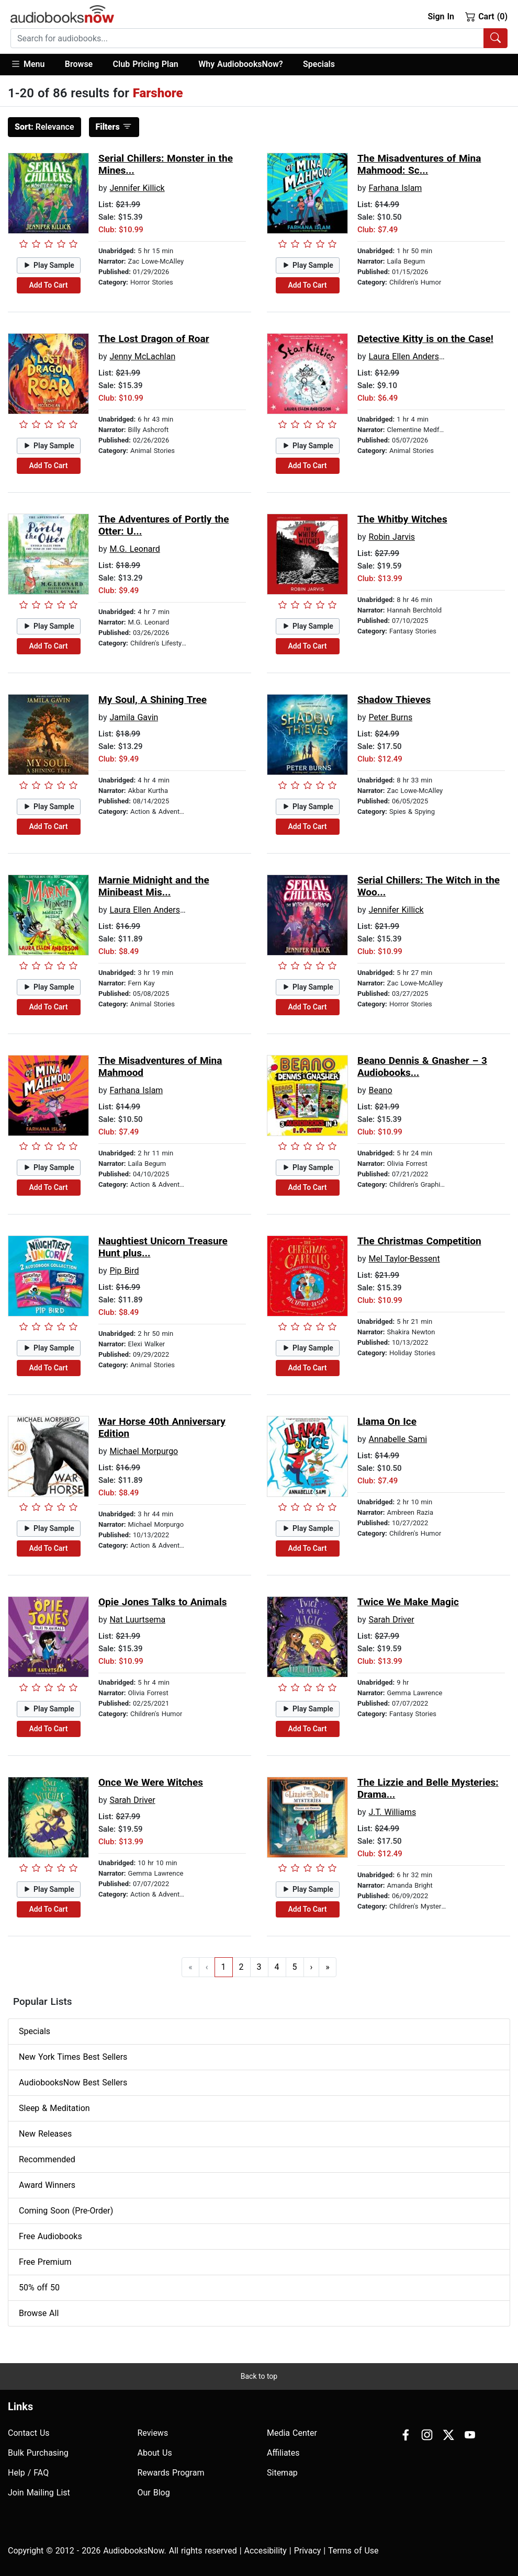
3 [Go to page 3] (259, 1967)
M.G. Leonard (134, 549)
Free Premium (45, 2262)
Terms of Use (353, 2551)
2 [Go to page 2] (241, 1967)
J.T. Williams (392, 1812)
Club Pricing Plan (145, 64)
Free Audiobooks (50, 2236)
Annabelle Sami (397, 1439)
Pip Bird (124, 1271)
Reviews (153, 2433)
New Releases (45, 2134)
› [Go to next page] (311, 1967)
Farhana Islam (395, 188)
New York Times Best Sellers (73, 2057)
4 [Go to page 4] (277, 1967)
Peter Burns (390, 717)
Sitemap (282, 2473)
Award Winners (47, 2185)
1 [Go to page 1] (223, 1967)
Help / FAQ (28, 2473)
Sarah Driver (391, 1620)
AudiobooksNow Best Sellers (73, 2082)
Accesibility (265, 2551)
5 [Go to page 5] (294, 1967)
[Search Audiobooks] (495, 38)
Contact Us (29, 2433)
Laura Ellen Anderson (408, 356)
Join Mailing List (39, 2493)
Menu (27, 64)
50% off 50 (39, 2288)
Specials (319, 64)
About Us (155, 2453)
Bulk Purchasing (38, 2453)
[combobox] (259, 38)
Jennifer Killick (136, 188)
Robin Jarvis (391, 537)
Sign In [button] (440, 16)
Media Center (292, 2433)
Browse (79, 64)
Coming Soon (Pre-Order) (66, 2211)
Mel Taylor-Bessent (404, 1259)
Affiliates (283, 2453)
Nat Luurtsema (137, 1620)
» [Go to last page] (327, 1967)
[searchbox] (247, 38)
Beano (380, 1090)
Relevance (44, 127)
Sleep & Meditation (54, 2108)
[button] (32, 64)
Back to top (259, 2376)
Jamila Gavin (133, 717)
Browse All (39, 2313)
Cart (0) (486, 16)
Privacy (307, 2551)
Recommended (47, 2159)
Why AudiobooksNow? (240, 64)
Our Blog (154, 2493)
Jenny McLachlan (142, 356)
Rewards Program (171, 2473)
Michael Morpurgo (143, 1451)
